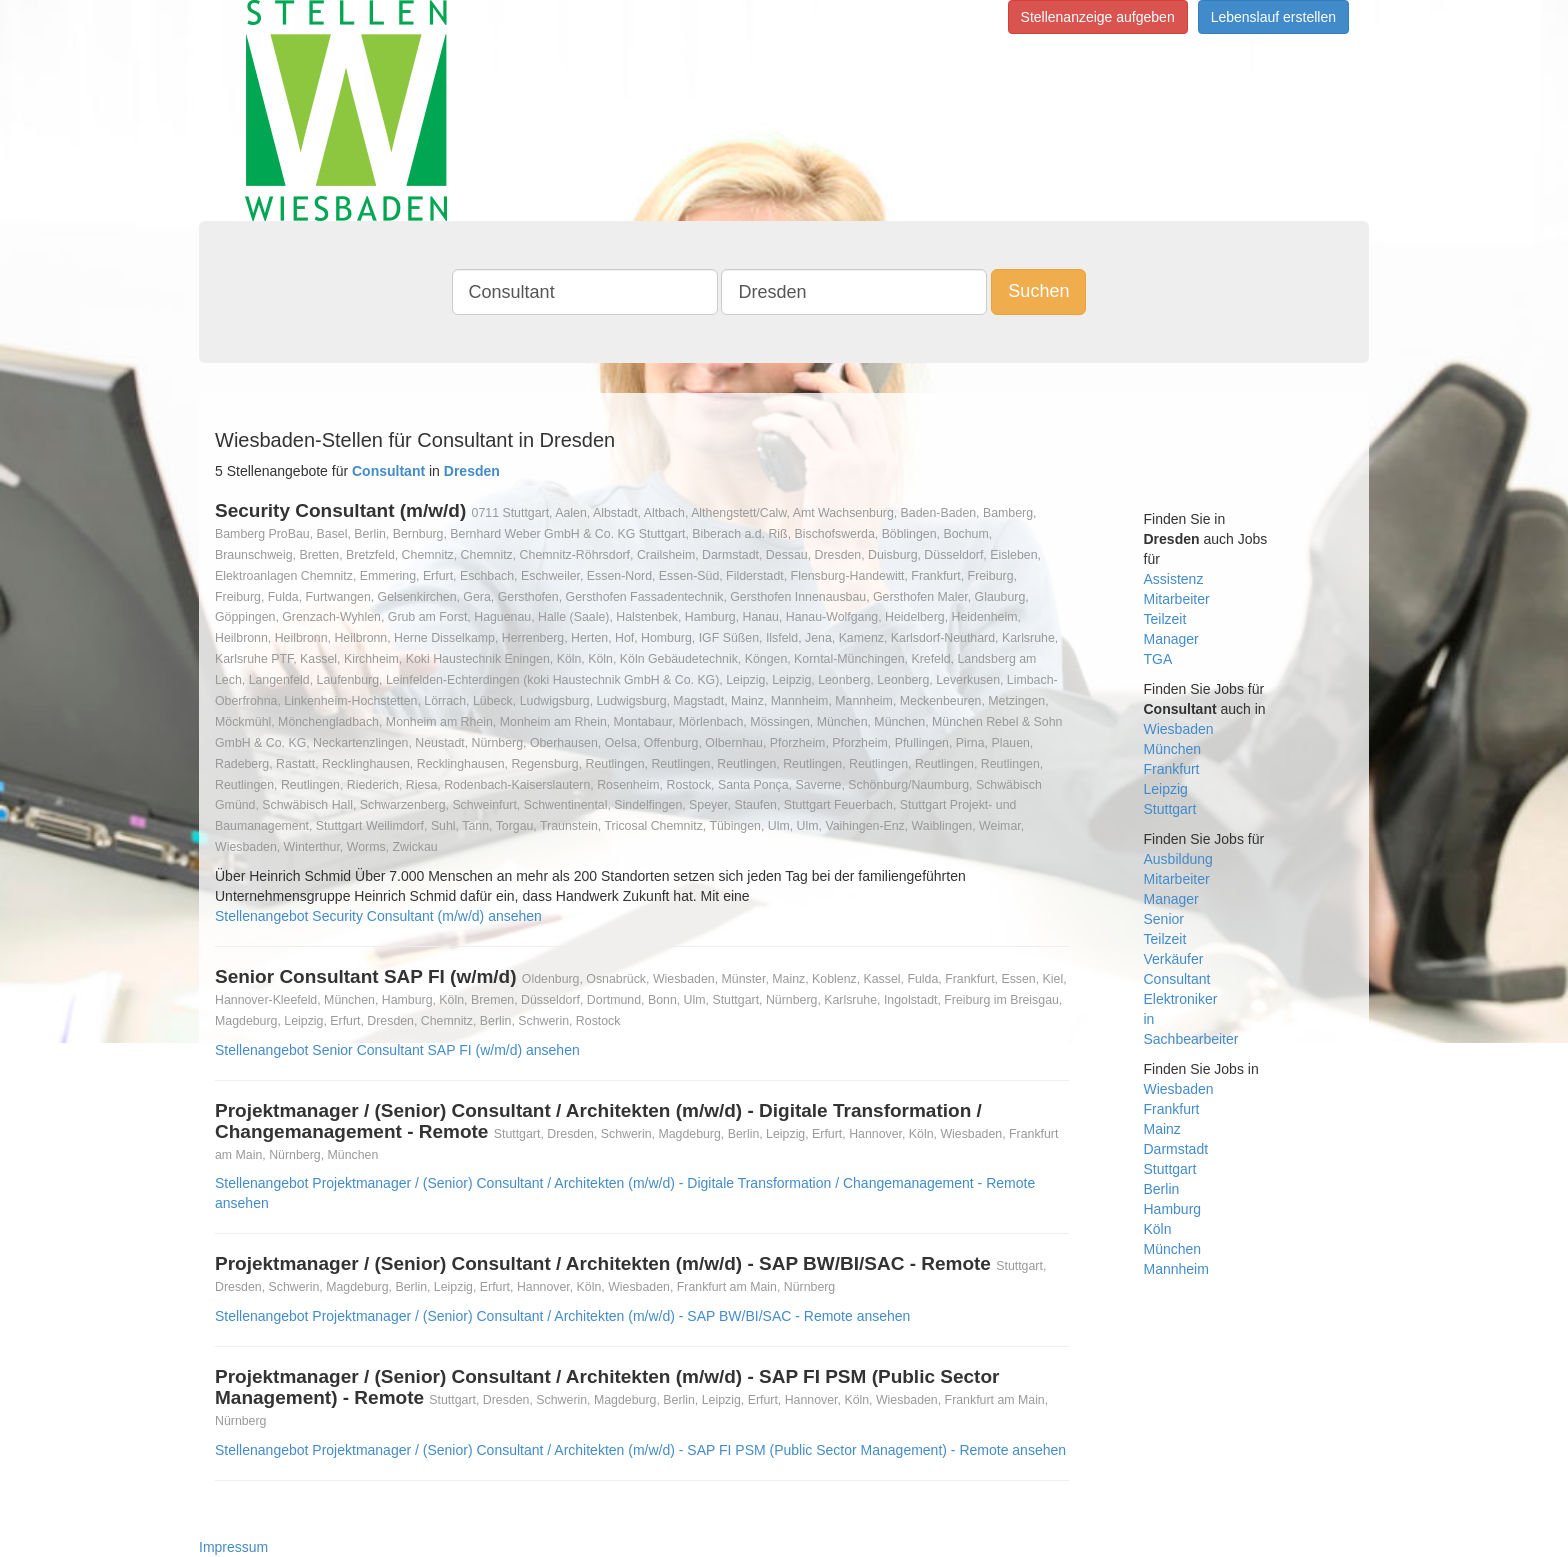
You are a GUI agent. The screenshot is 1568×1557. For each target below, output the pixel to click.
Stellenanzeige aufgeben (1098, 17)
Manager (1171, 639)
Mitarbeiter (1177, 599)
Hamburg (1173, 1209)
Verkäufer (1174, 959)
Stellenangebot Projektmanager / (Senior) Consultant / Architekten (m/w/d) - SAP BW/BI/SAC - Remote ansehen (562, 1316)
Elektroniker (1181, 999)
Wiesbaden (1179, 729)
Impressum (233, 1547)
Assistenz (1174, 579)
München (1173, 749)
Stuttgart (1170, 809)
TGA (1158, 659)
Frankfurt (1172, 769)
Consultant (1177, 979)
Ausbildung (1178, 859)
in (1149, 1019)
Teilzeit (1165, 619)
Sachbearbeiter (1191, 1039)
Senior (1164, 919)
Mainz (1162, 1129)
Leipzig (1166, 789)
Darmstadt (1176, 1149)
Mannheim (1176, 1269)
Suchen (1038, 291)
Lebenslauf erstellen (1273, 17)
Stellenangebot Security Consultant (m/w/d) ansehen (378, 916)
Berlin (1162, 1189)
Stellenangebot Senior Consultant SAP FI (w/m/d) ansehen (397, 1050)
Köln (1158, 1229)
